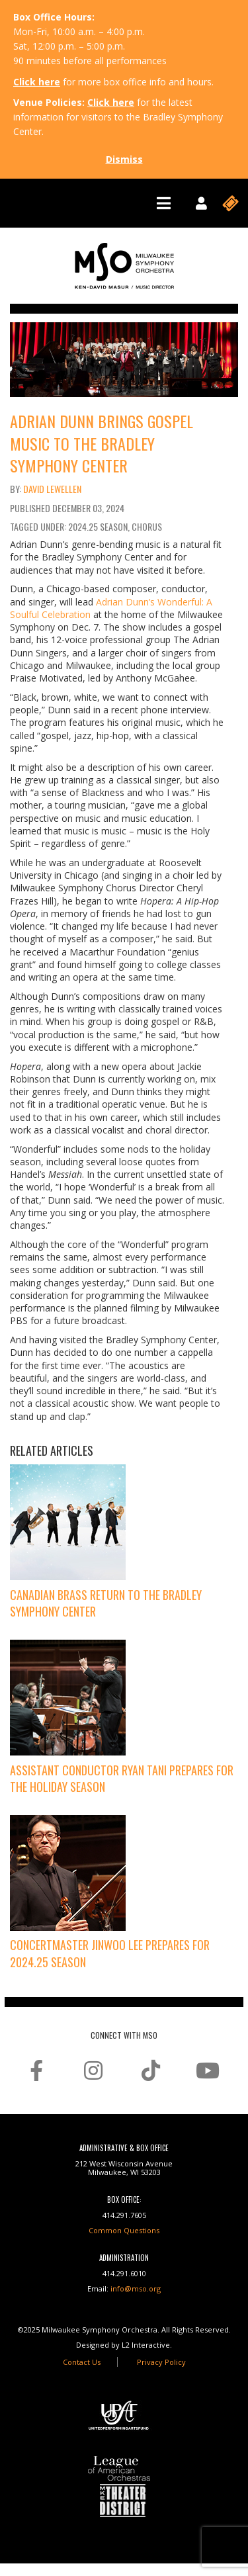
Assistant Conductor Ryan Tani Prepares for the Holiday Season (121, 1778)
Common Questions (124, 2230)
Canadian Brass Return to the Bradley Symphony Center (106, 1603)
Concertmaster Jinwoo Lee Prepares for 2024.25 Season (110, 1953)
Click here (36, 81)
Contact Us (82, 2362)
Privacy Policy (161, 2362)
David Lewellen (52, 489)
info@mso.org (135, 2288)
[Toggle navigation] (163, 203)
